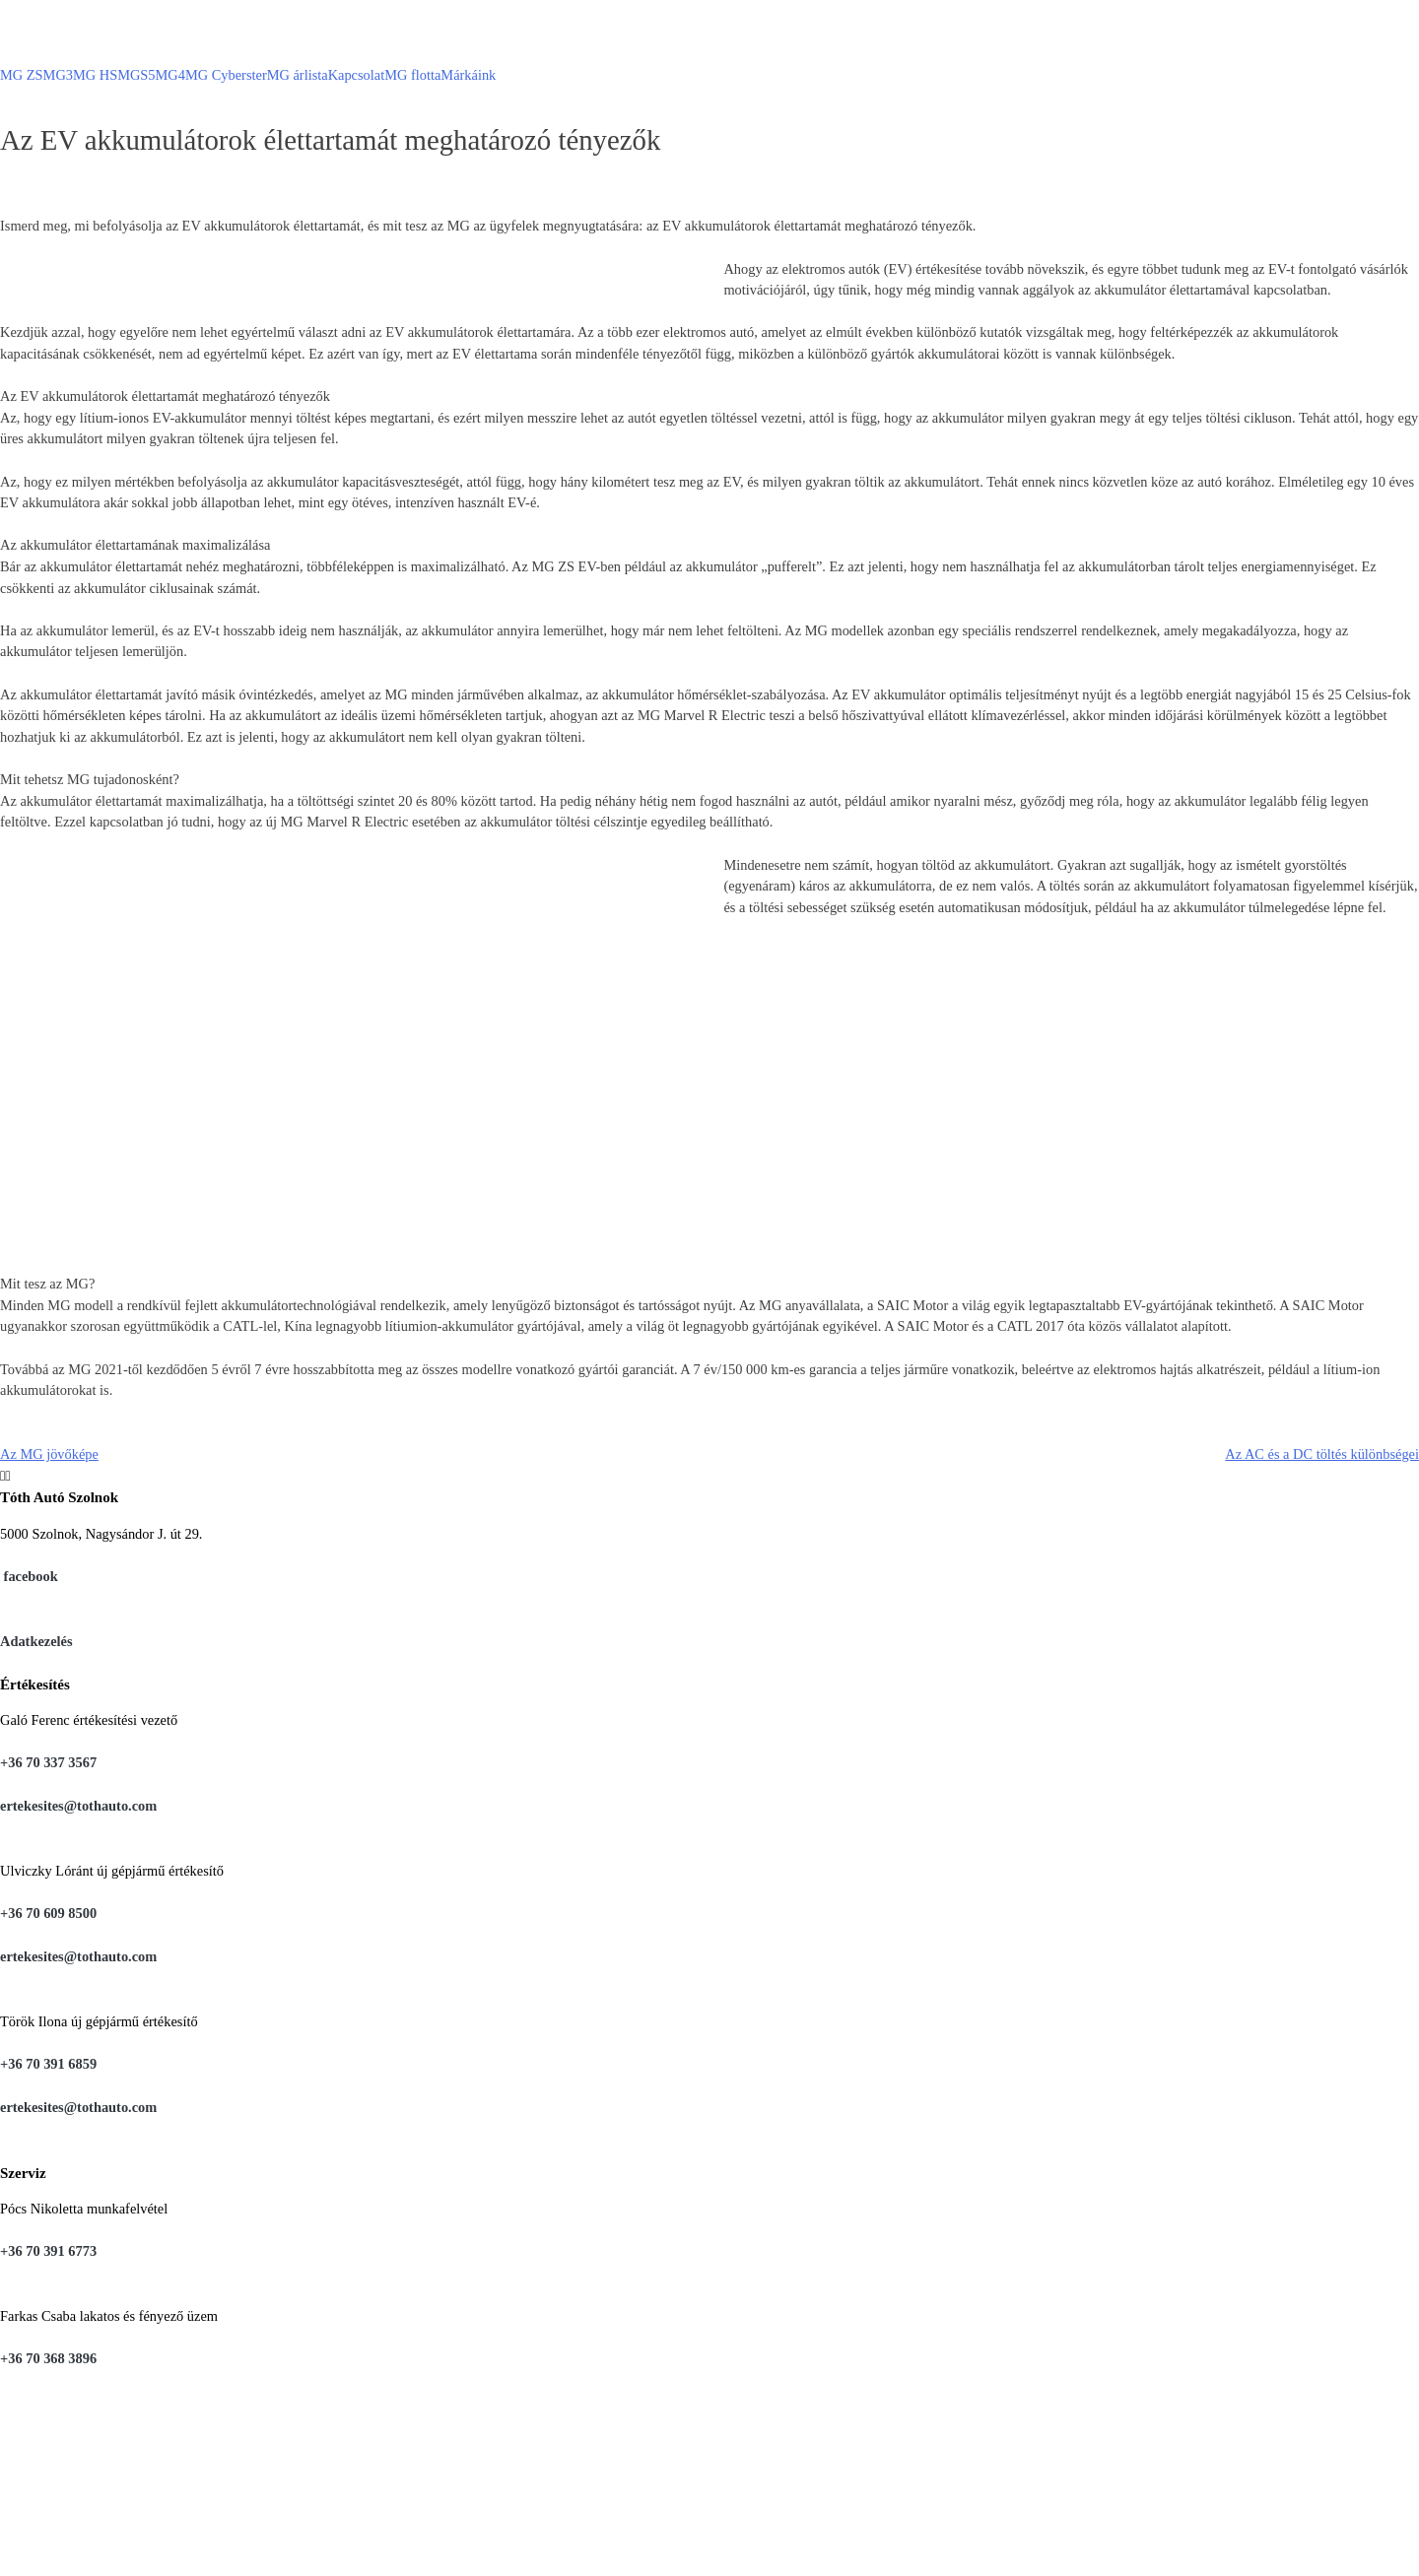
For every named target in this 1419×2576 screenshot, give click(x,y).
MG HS (95, 75)
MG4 (170, 75)
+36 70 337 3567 (48, 1762)
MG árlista (297, 75)
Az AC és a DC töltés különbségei (1322, 1454)
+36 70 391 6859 (48, 2064)
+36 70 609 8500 (48, 1913)
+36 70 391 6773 (48, 2251)
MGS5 (136, 75)
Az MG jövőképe (49, 1454)
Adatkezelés (36, 1641)
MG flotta (412, 75)
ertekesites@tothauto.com (78, 1806)
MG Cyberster (226, 75)
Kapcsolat (356, 75)
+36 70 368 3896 (48, 2358)
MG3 (58, 75)
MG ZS (21, 75)
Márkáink (468, 75)
